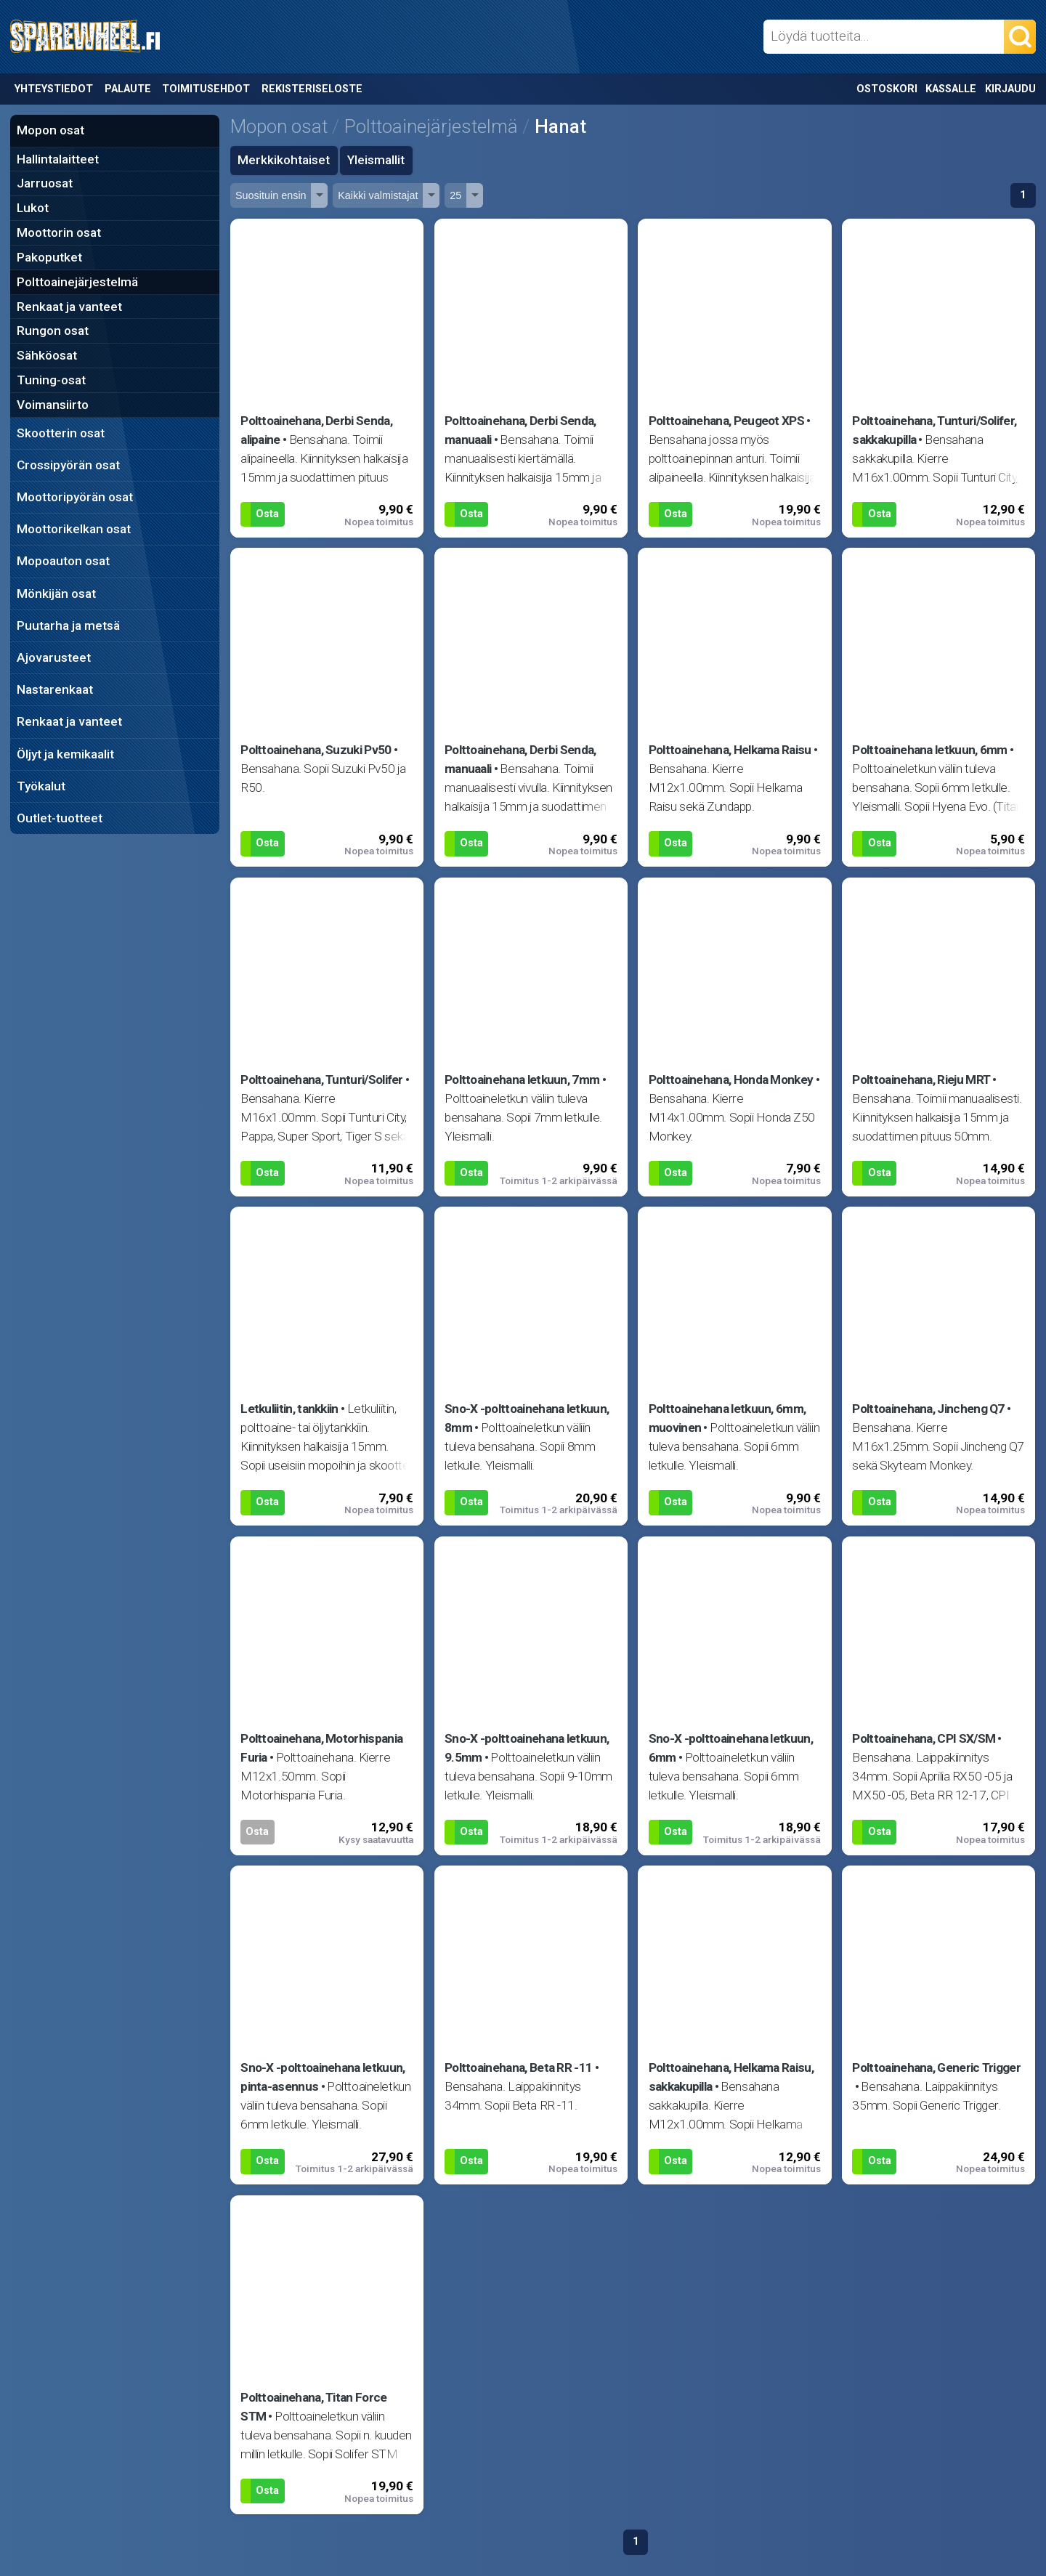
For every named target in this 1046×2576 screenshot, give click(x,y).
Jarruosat (45, 183)
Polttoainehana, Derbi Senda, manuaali (520, 430)
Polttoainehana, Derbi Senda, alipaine (316, 430)
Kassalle (950, 89)
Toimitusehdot (206, 89)
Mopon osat (50, 130)
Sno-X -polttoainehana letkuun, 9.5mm (527, 1748)
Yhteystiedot (54, 89)
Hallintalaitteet (58, 159)
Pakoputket (49, 257)
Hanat (560, 126)
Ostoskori (886, 89)
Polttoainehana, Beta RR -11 (518, 2067)
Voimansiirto (53, 404)
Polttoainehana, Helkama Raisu (730, 749)
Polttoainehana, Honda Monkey (731, 1079)
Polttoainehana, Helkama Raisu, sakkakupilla (731, 2077)
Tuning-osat (51, 380)
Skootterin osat (61, 433)
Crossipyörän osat (68, 465)
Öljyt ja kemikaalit (65, 754)
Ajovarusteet (54, 657)
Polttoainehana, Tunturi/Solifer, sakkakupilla (934, 430)
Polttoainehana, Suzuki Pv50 (315, 749)
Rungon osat (53, 330)
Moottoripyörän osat (75, 497)
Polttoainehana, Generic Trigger (936, 2067)
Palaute (128, 89)
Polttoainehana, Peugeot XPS (726, 420)
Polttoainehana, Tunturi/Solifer (321, 1079)
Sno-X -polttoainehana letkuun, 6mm (731, 1748)
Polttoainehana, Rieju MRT (921, 1079)
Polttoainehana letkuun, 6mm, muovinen (727, 1418)
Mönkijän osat (56, 593)
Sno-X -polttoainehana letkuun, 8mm (527, 1418)
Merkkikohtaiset (284, 160)
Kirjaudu (1010, 89)
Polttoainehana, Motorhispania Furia (321, 1748)
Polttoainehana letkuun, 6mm (929, 749)
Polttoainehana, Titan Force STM (313, 2406)
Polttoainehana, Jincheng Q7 (928, 1408)
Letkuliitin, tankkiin (289, 1408)
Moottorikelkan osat (74, 529)
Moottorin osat (59, 232)
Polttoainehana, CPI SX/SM (923, 1738)
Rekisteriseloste (312, 89)
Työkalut (41, 786)
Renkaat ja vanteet (69, 306)
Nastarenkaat (55, 689)
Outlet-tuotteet (59, 818)
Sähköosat (47, 355)
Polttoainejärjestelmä (77, 282)
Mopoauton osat (63, 561)
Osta (267, 514)
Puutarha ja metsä (68, 625)
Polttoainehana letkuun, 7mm (522, 1079)
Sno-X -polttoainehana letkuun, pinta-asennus (322, 2077)
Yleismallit (376, 160)
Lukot (33, 208)
